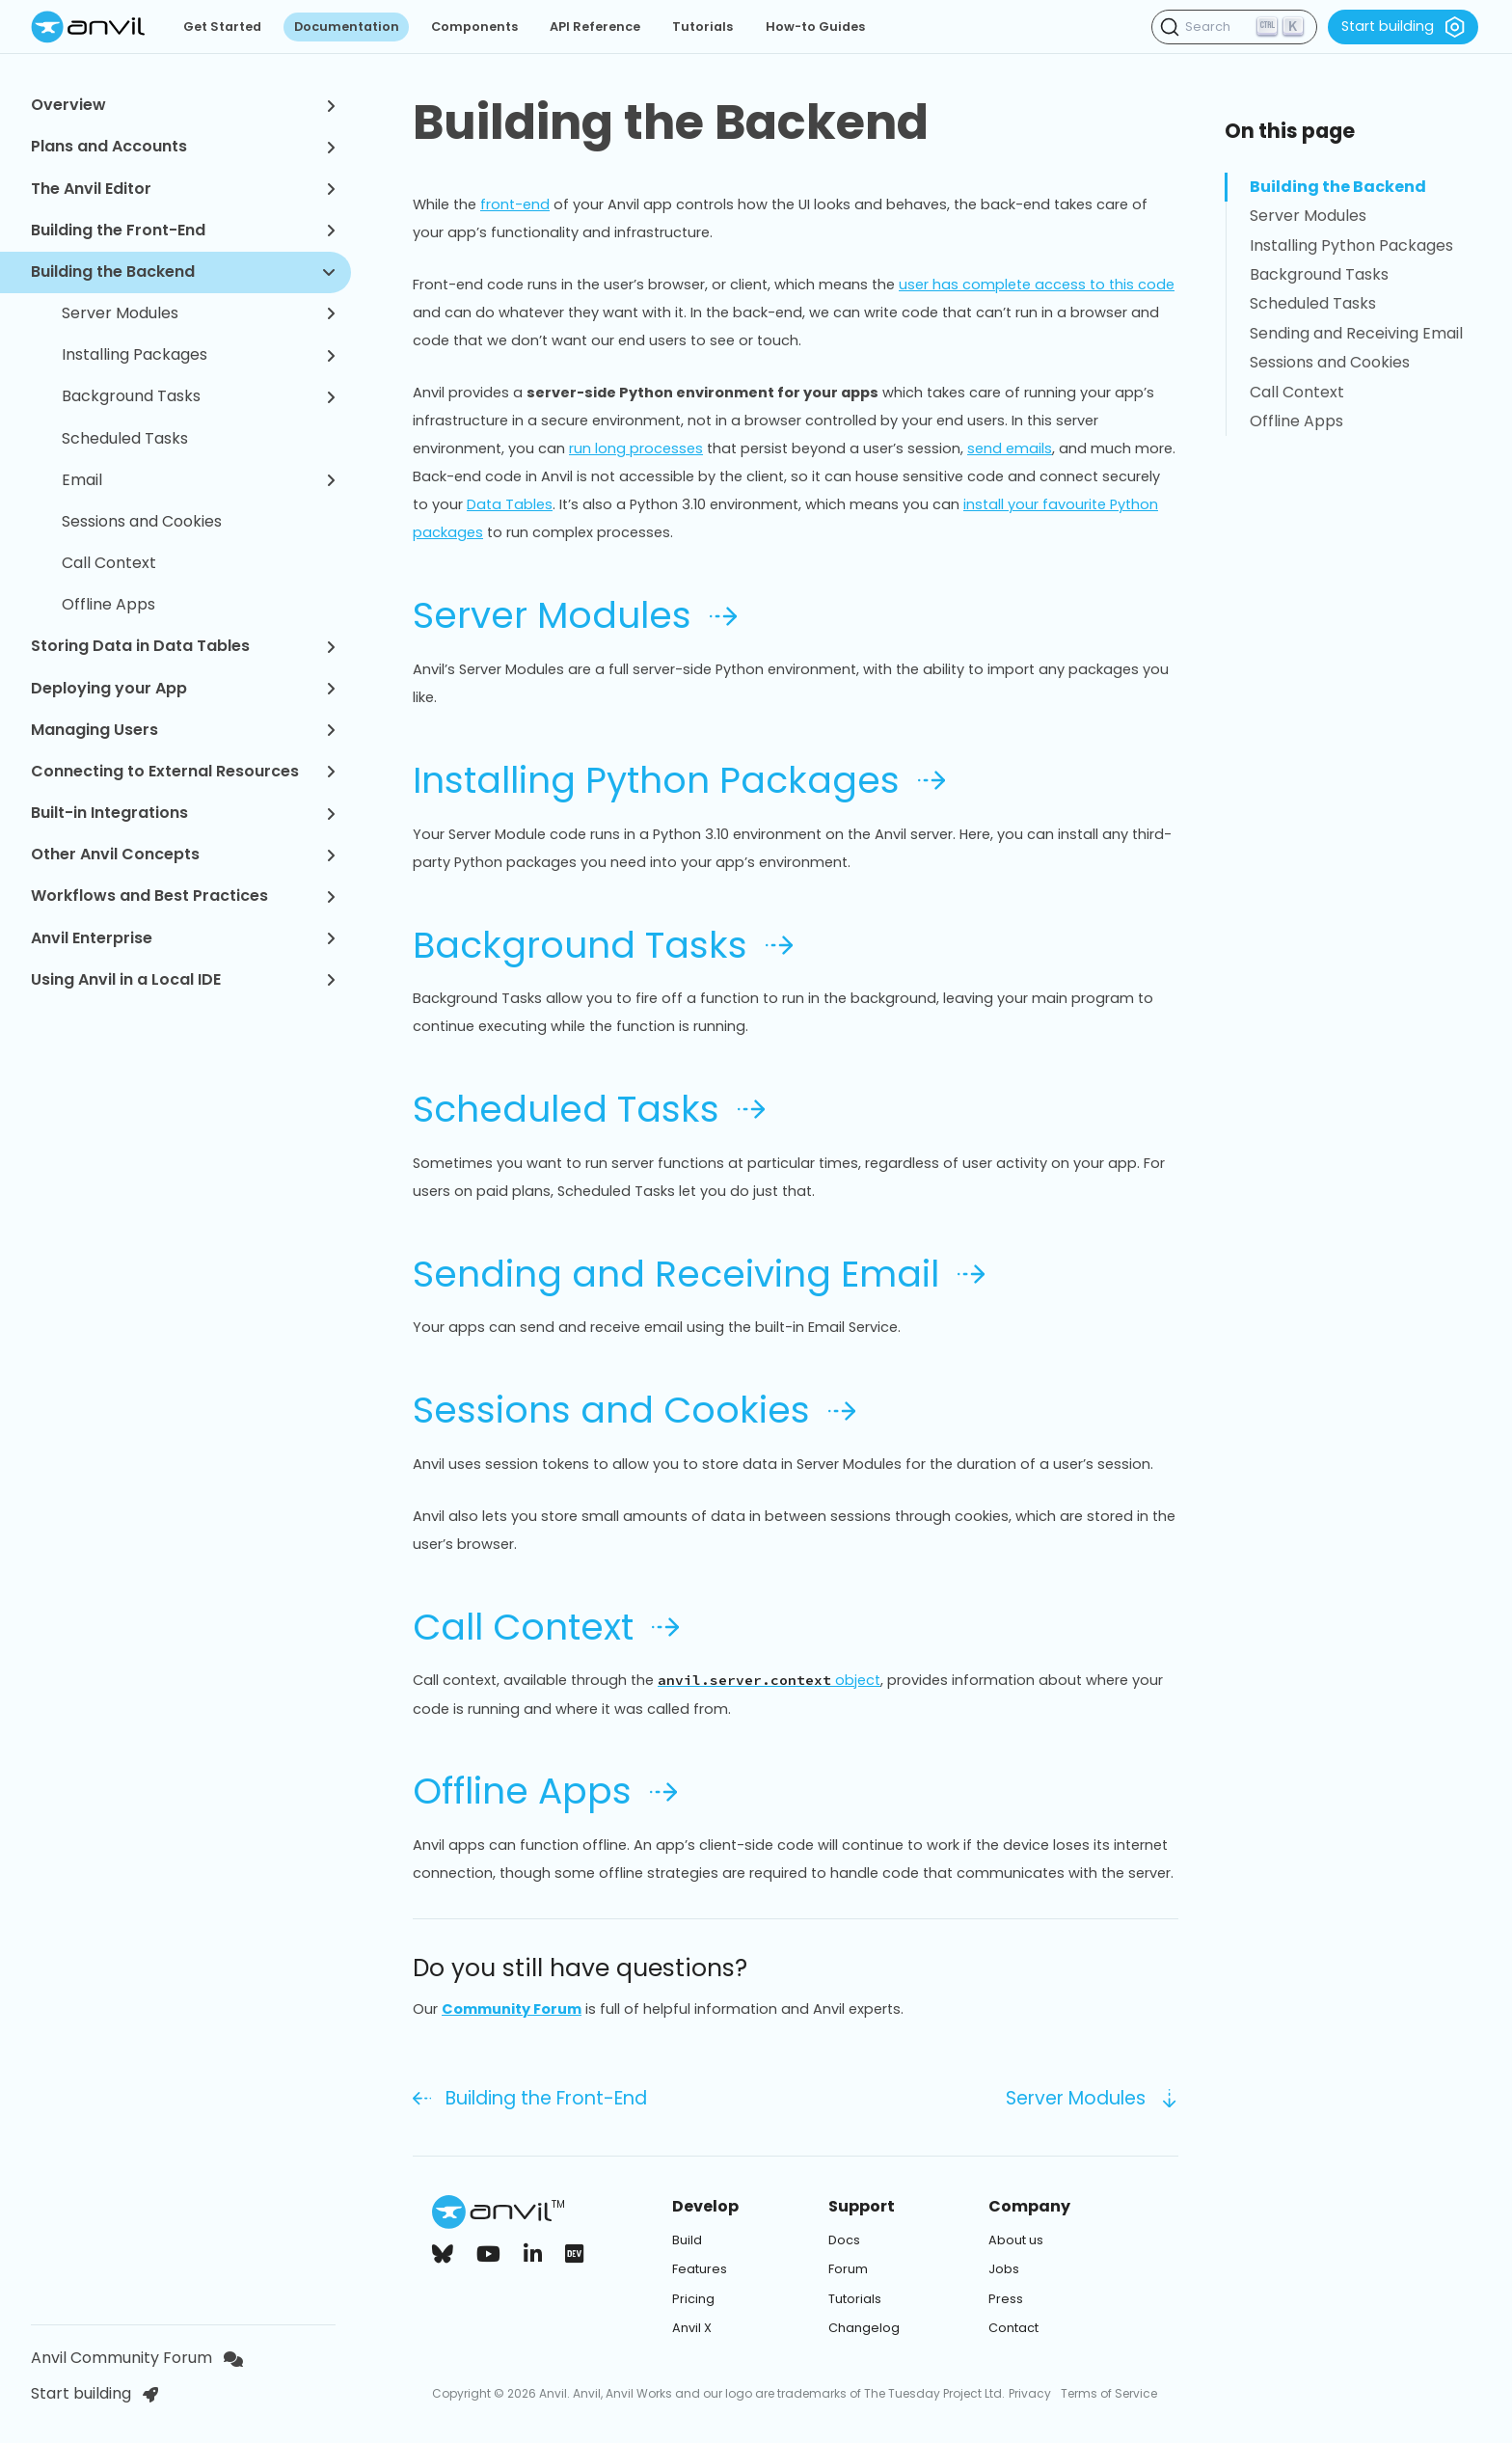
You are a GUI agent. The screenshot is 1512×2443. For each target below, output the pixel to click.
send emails (1009, 448)
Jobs (1003, 2269)
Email (199, 480)
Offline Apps (108, 604)
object (769, 1680)
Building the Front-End (183, 230)
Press (1005, 2299)
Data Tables (510, 504)
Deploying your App (183, 688)
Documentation (346, 26)
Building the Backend (183, 271)
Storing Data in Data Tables (183, 646)
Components (474, 26)
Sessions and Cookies (142, 521)
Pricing (693, 2299)
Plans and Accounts (183, 146)
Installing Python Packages (679, 780)
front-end (515, 204)
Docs (844, 2240)
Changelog (864, 2328)
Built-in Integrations (183, 812)
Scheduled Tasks (125, 438)
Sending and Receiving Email (699, 1274)
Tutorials (702, 26)
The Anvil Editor (183, 188)
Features (699, 2269)
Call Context (109, 563)
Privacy (1030, 2393)
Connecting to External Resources (183, 771)
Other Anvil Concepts (183, 854)
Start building (1403, 27)
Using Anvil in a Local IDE (183, 979)
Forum (848, 2269)
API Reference (595, 26)
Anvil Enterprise (183, 938)
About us (1015, 2240)
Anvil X (692, 2328)
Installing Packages (199, 354)
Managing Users (183, 730)
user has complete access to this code (1036, 284)
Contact (1013, 2328)
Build (687, 2240)
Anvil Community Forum (137, 2358)
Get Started (222, 26)
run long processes (636, 448)
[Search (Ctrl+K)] (1234, 27)
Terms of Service (1109, 2393)
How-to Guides (815, 26)
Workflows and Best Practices (183, 895)
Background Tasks (199, 396)
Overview (183, 105)
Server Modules (199, 313)
